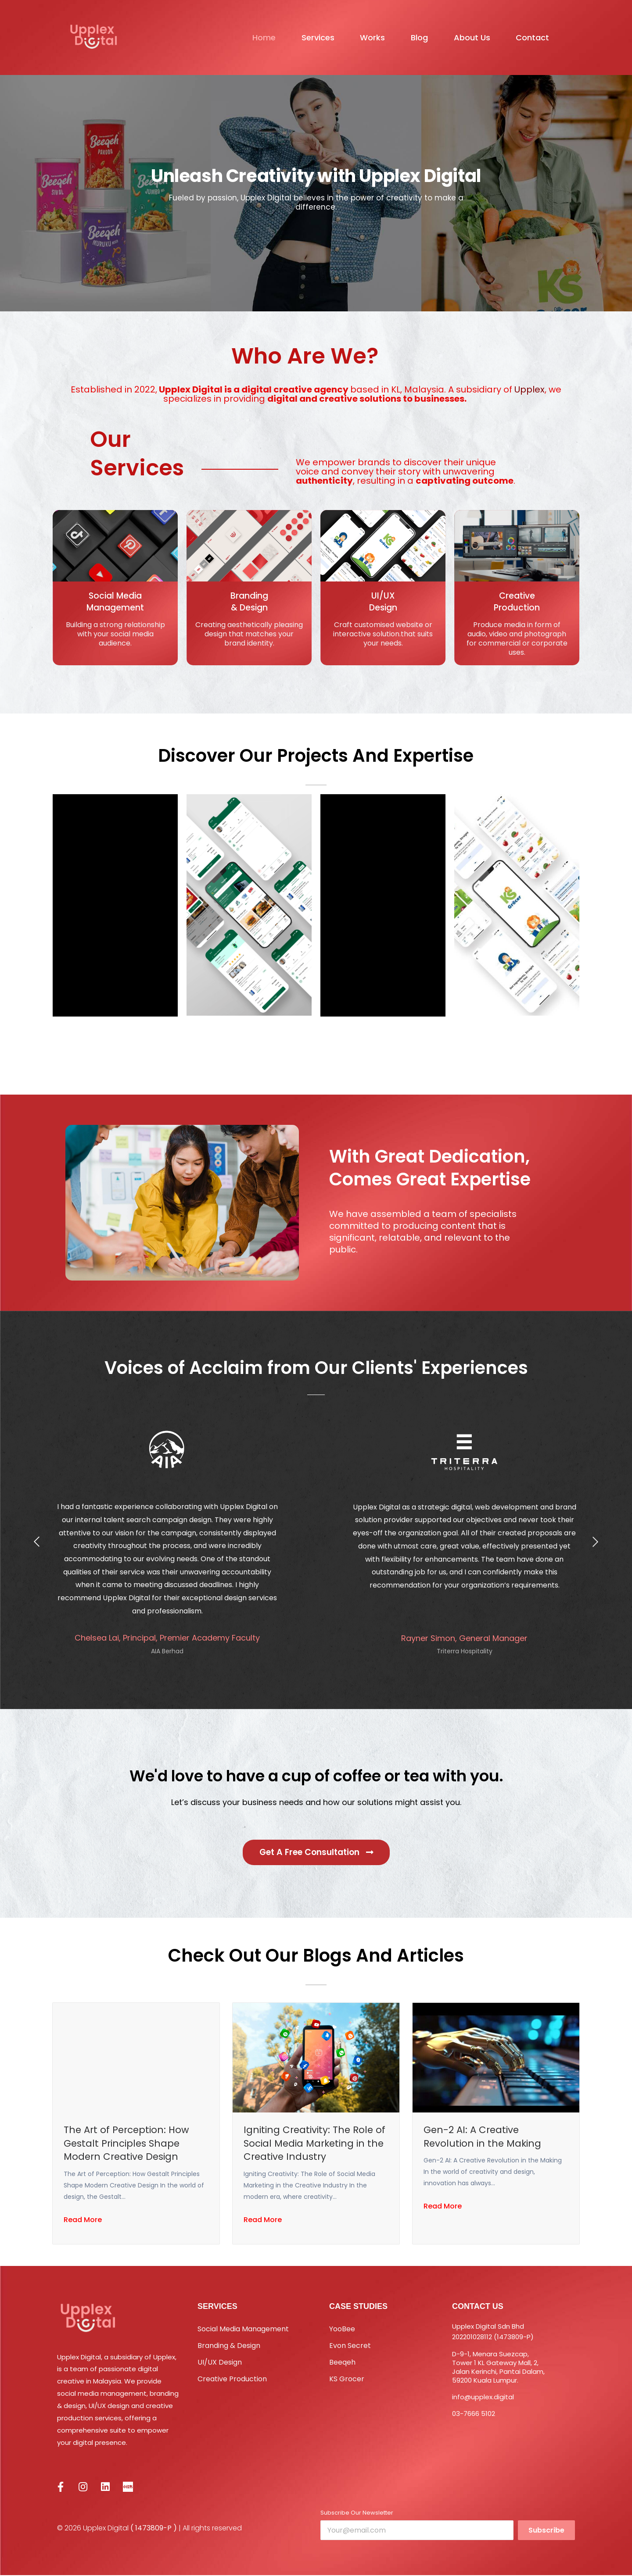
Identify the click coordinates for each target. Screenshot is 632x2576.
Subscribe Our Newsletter (356, 2513)
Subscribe (546, 2531)
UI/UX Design (220, 2363)
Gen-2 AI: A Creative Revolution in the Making (484, 2137)
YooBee (342, 2330)
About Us (468, 37)
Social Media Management (243, 2330)
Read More (83, 2223)
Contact (532, 37)
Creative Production (232, 2380)
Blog (411, 37)
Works (360, 37)
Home (243, 37)
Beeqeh (342, 2363)
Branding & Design (229, 2346)
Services (301, 37)
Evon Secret (350, 2346)
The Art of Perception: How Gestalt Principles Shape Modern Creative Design (128, 2144)
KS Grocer (346, 2380)
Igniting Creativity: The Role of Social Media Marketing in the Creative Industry (312, 2144)
